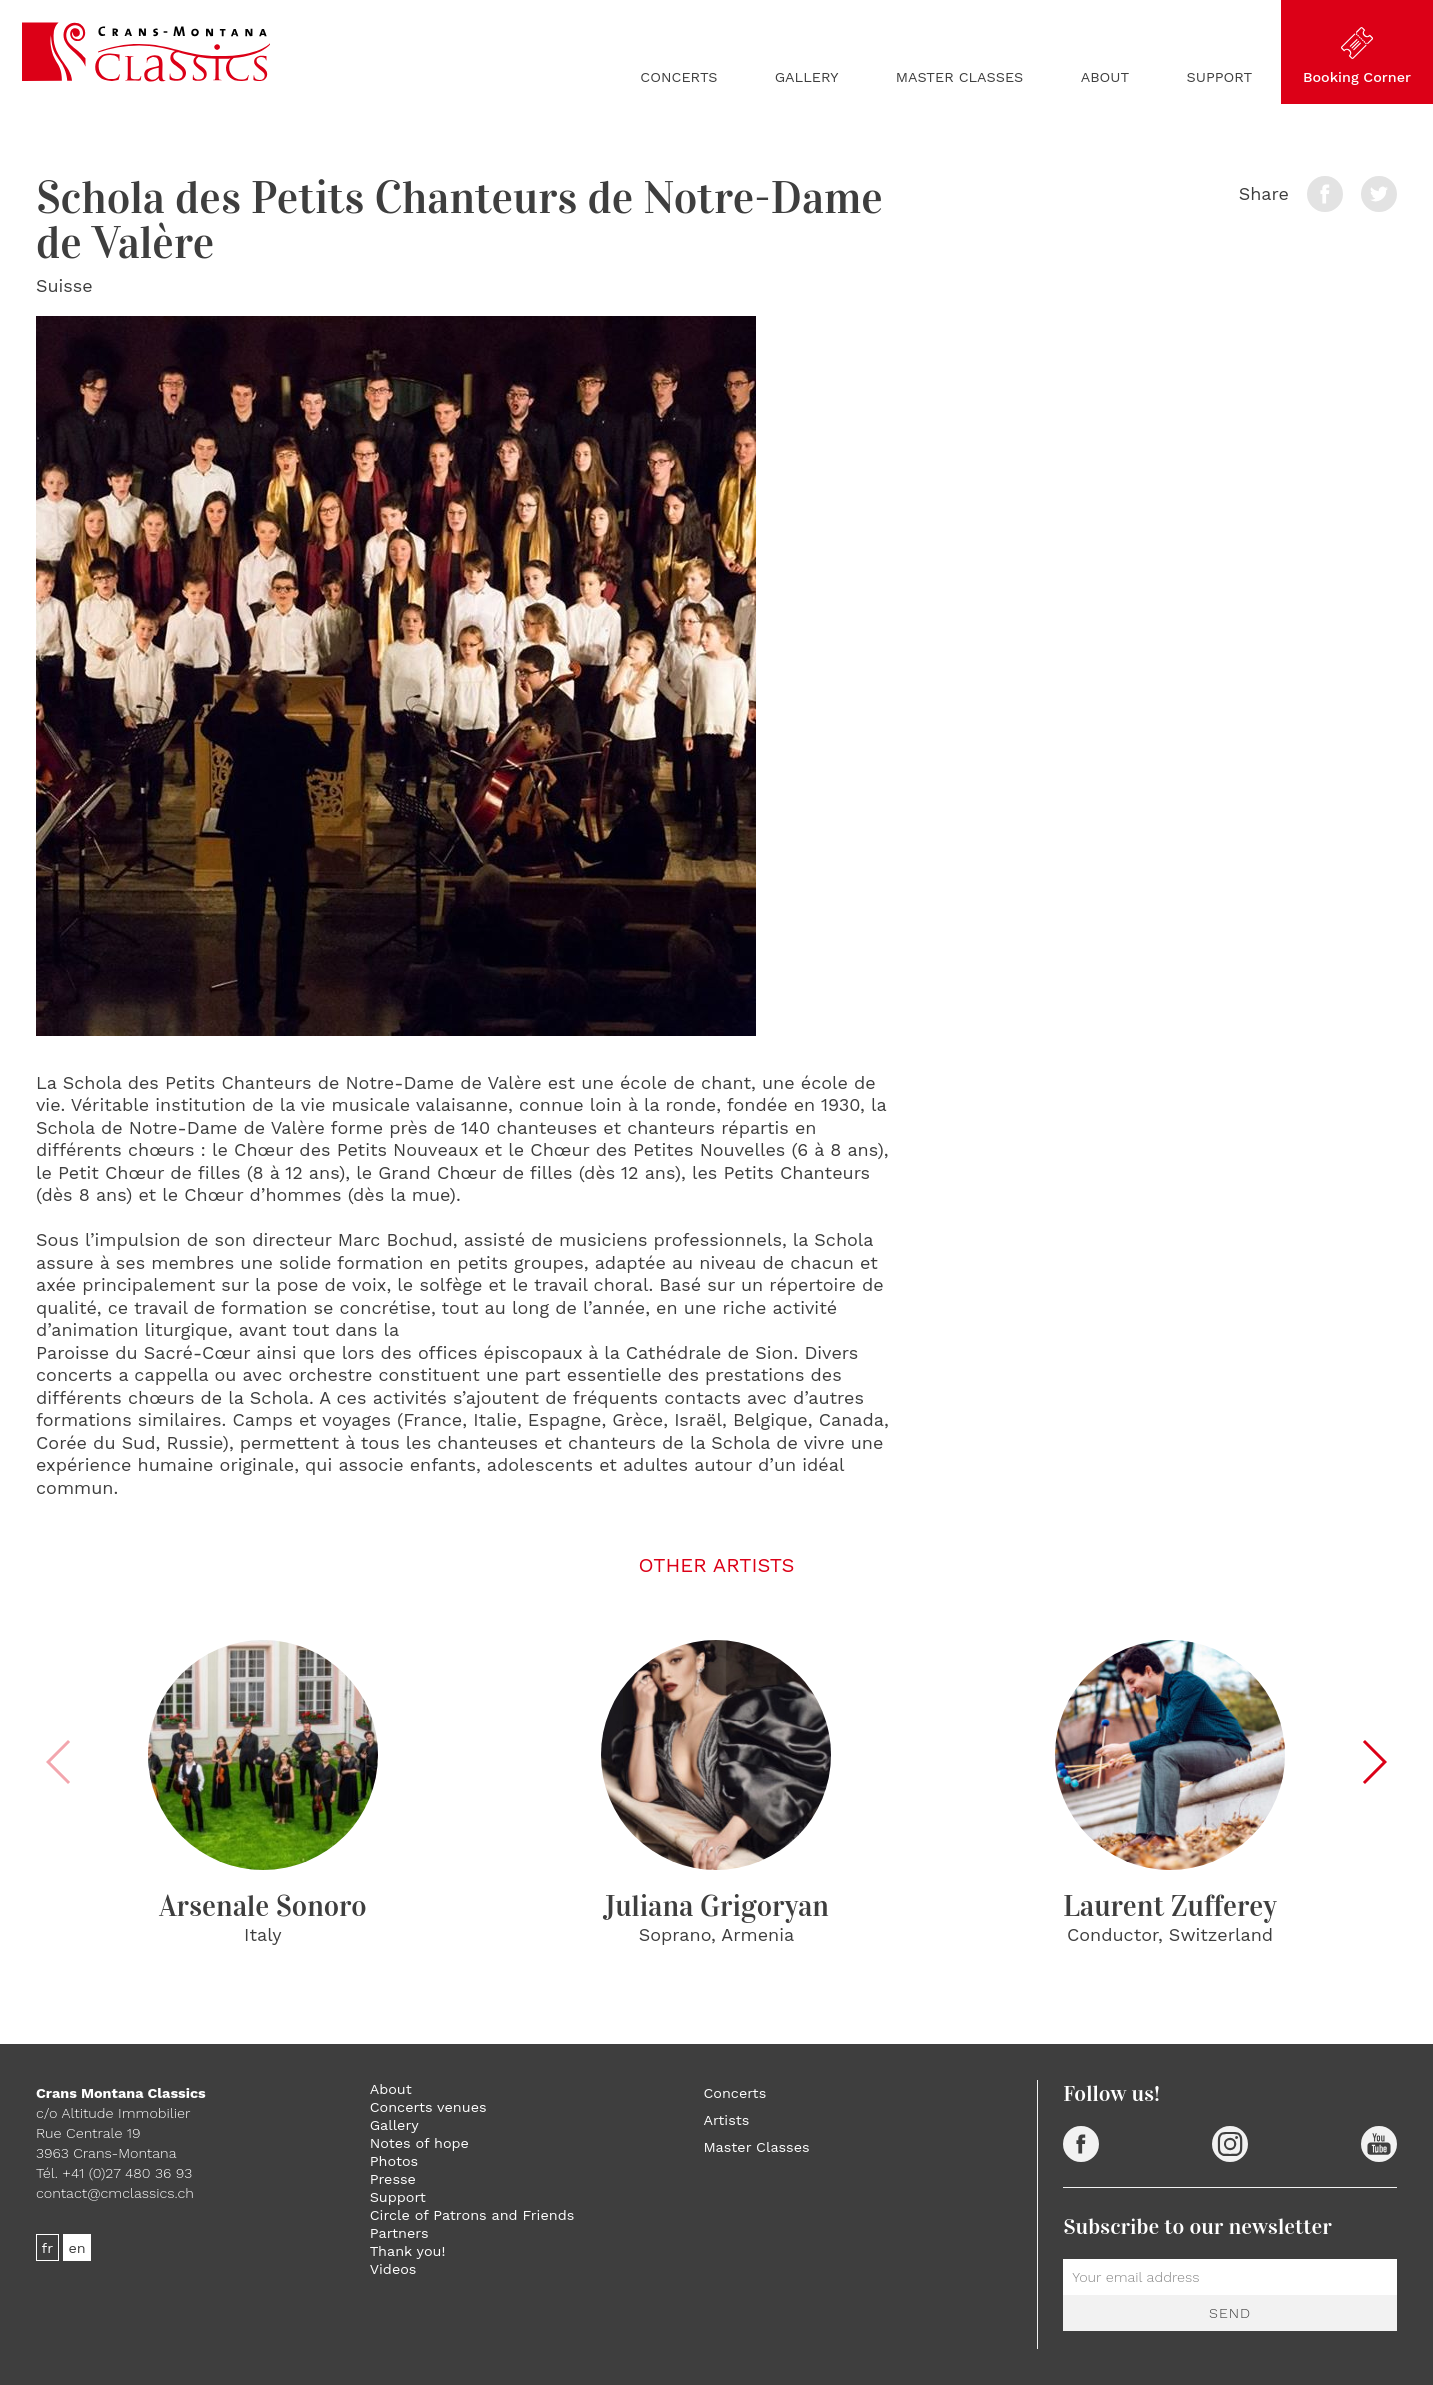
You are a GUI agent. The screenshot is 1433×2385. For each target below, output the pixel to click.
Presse (393, 2179)
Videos (393, 2269)
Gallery (807, 77)
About (1105, 77)
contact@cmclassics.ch (115, 2193)
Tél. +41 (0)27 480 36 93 (114, 2173)
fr (48, 2247)
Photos (394, 2161)
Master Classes (960, 77)
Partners (399, 2233)
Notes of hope (419, 2143)
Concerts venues (428, 2107)
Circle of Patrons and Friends (472, 2215)
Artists (726, 2120)
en (77, 2247)
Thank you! (408, 2251)
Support (1220, 77)
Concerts (678, 77)
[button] (1373, 1762)
